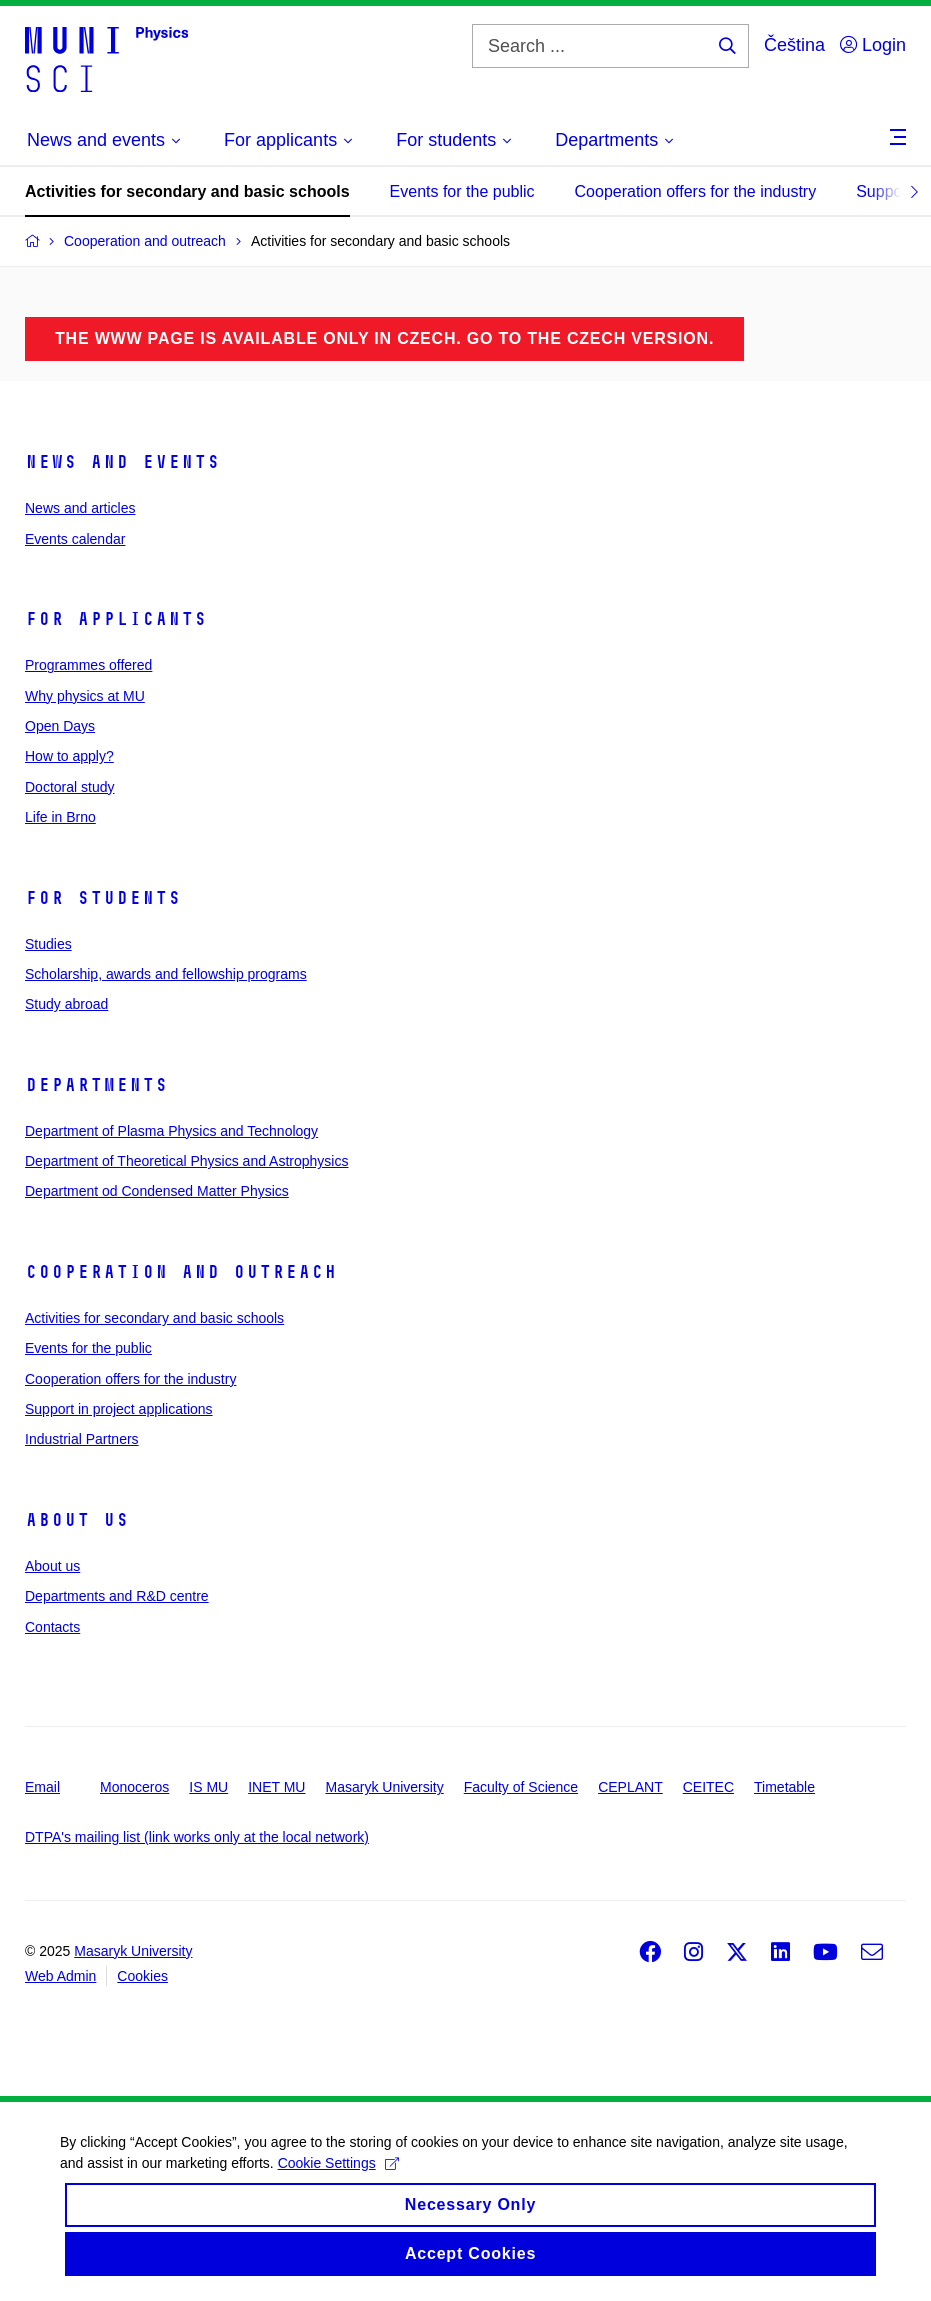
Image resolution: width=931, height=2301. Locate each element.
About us (77, 1520)
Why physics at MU (85, 696)
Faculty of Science (521, 1787)
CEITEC (708, 1787)
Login (873, 45)
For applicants (116, 619)
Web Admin (60, 1976)
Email (42, 1787)
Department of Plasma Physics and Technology (171, 1131)
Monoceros (134, 1787)
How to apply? (69, 756)
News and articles (80, 508)
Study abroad (66, 1004)
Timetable (784, 1787)
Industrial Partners (82, 1439)
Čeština (794, 45)
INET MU (276, 1787)
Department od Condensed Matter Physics (157, 1191)
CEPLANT (630, 1787)
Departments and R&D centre (117, 1596)
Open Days (60, 726)
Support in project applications (119, 1409)
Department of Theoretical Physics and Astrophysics (186, 1161)
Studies (48, 944)
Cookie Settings (338, 2179)
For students (103, 898)
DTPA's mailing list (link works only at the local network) (197, 1837)
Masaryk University (384, 1787)
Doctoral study (69, 787)
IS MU (208, 1787)
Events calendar (75, 539)
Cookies (142, 1976)
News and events (122, 462)
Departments (96, 1085)
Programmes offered (88, 665)
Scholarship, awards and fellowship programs (166, 974)
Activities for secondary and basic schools (187, 191)
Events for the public (462, 191)
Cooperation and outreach (181, 1272)
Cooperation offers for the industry (696, 191)
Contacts (52, 1627)
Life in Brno (60, 817)
